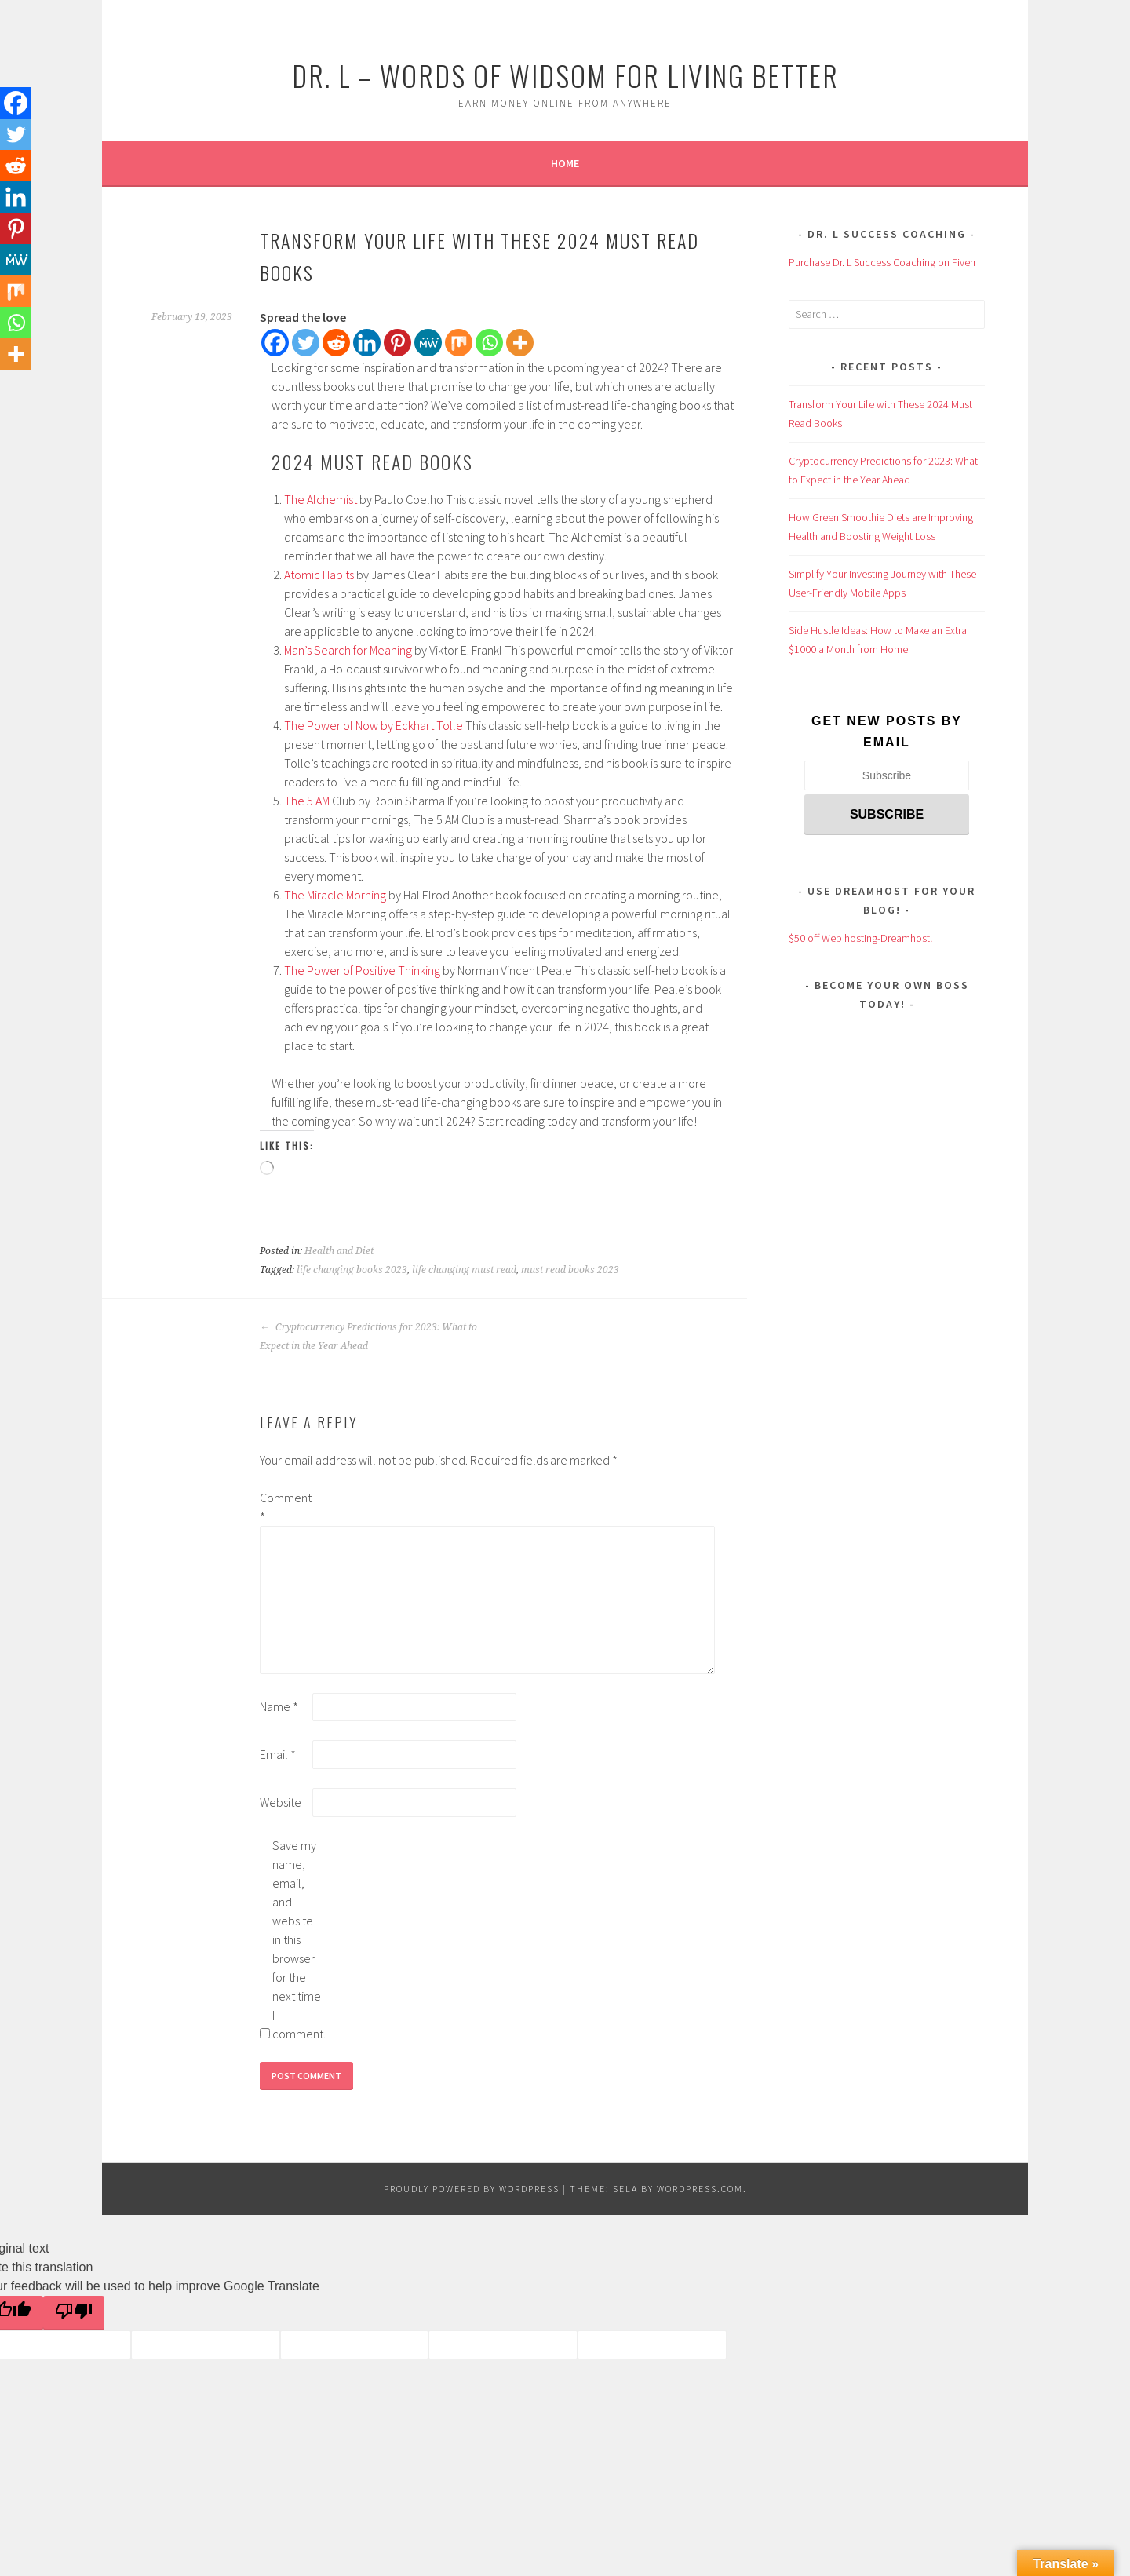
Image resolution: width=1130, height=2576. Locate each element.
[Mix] (458, 342)
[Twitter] (305, 342)
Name (279, 1706)
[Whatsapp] (489, 342)
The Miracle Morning (335, 895)
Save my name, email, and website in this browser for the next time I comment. (297, 1939)
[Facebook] (275, 342)
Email (278, 1754)
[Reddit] (336, 342)
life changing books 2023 (352, 1269)
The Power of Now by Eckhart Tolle (373, 725)
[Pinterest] (397, 342)
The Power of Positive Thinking (362, 970)
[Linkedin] (367, 342)
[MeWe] (428, 342)
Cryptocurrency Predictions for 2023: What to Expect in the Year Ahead (368, 1337)
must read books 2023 (570, 1269)
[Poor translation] (73, 2313)
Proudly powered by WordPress (472, 2189)
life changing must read (464, 1269)
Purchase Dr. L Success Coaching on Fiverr (882, 262)
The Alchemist (320, 499)
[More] (520, 342)
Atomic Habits (319, 574)
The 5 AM (307, 800)
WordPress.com (700, 2189)
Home (565, 163)
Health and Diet (339, 1251)
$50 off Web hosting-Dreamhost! (860, 938)
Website (280, 1802)
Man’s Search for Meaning (348, 650)
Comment (285, 1507)
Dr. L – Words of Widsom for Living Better (565, 75)
